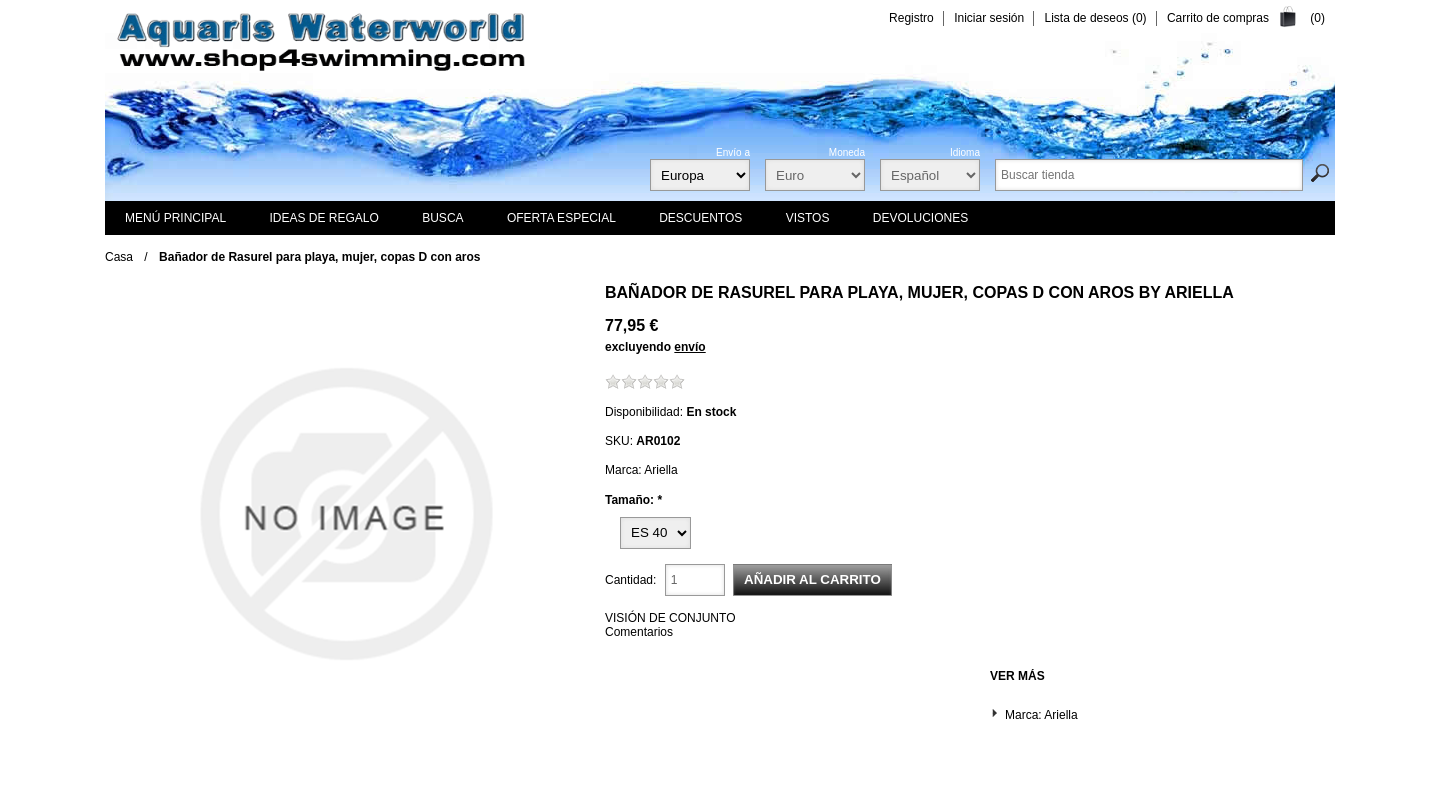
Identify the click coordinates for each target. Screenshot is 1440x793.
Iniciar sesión (989, 18)
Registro (911, 18)
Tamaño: (631, 500)
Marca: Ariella (1041, 715)
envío (689, 347)
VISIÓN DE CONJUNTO (670, 618)
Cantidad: (630, 580)
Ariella (1198, 292)
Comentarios (639, 632)
